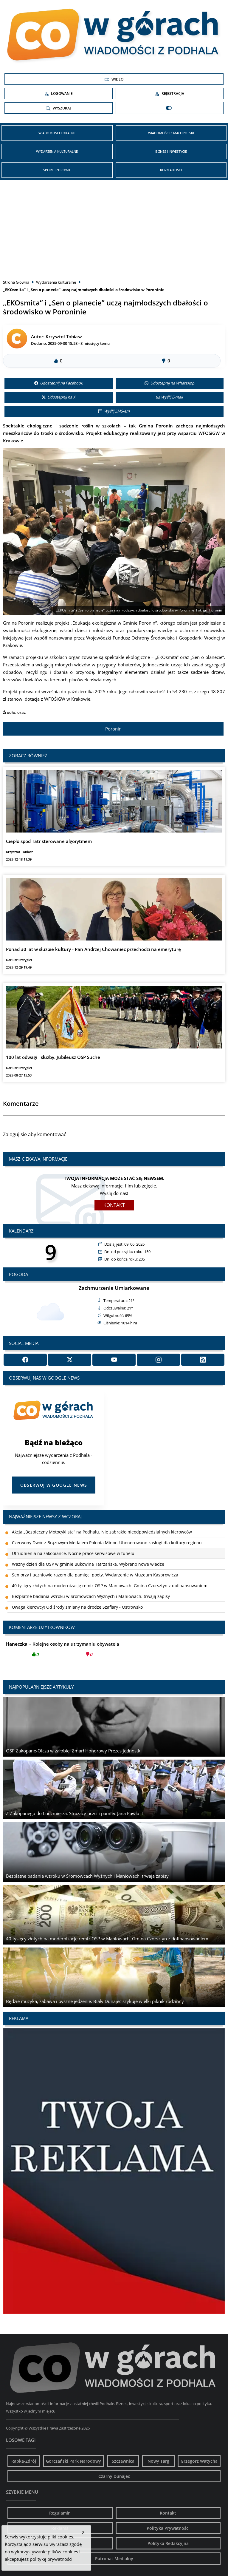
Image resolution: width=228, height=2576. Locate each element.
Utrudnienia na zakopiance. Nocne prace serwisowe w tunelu (73, 1553)
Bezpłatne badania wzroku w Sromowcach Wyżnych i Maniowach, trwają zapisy (91, 1596)
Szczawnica (123, 2461)
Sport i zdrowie (57, 170)
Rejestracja (169, 94)
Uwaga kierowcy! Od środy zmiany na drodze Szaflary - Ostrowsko (77, 1607)
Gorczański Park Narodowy (73, 2461)
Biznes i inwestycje (171, 151)
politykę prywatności (51, 2559)
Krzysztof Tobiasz (64, 336)
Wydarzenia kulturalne (57, 151)
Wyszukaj (58, 108)
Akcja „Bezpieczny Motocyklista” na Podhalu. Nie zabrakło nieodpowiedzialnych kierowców (102, 1532)
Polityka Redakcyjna (168, 2543)
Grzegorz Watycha (199, 2461)
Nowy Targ (158, 2461)
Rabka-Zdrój (23, 2461)
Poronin (113, 729)
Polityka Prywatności (168, 2528)
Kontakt (114, 1205)
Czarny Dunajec (114, 2476)
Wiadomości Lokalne (57, 133)
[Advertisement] (114, 228)
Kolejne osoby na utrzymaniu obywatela (62, 1651)
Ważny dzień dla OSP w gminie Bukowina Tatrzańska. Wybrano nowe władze (88, 1564)
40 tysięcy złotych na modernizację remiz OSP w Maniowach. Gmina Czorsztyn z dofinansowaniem (109, 1585)
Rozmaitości (171, 170)
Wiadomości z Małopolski (171, 133)
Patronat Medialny (114, 2558)
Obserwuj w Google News (53, 1485)
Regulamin (60, 2513)
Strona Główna (16, 282)
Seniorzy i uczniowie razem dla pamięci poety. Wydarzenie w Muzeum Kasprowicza (95, 1575)
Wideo (114, 79)
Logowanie (58, 94)
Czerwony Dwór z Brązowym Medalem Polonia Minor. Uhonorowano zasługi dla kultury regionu (107, 1542)
